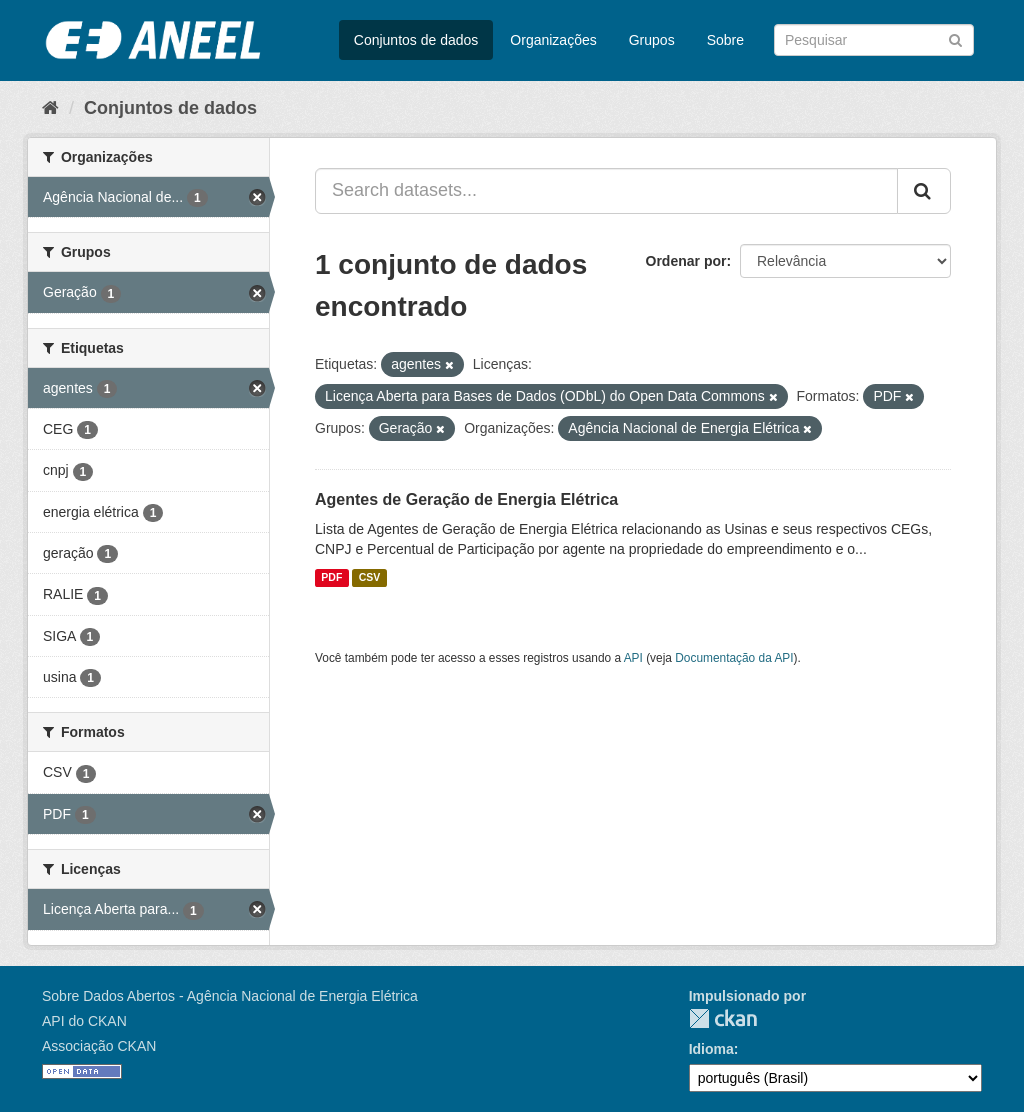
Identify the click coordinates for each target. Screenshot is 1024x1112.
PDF (331, 578)
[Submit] (955, 38)
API (633, 658)
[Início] (50, 108)
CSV (370, 578)
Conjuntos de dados (416, 40)
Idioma (711, 1049)
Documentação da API (734, 658)
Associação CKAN (99, 1046)
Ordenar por (686, 261)
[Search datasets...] (606, 191)
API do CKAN (84, 1021)
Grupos (652, 40)
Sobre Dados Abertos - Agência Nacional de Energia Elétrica (230, 996)
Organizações (553, 40)
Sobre (725, 40)
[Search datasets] (874, 40)
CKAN (723, 1018)
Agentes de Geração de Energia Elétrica (466, 499)
